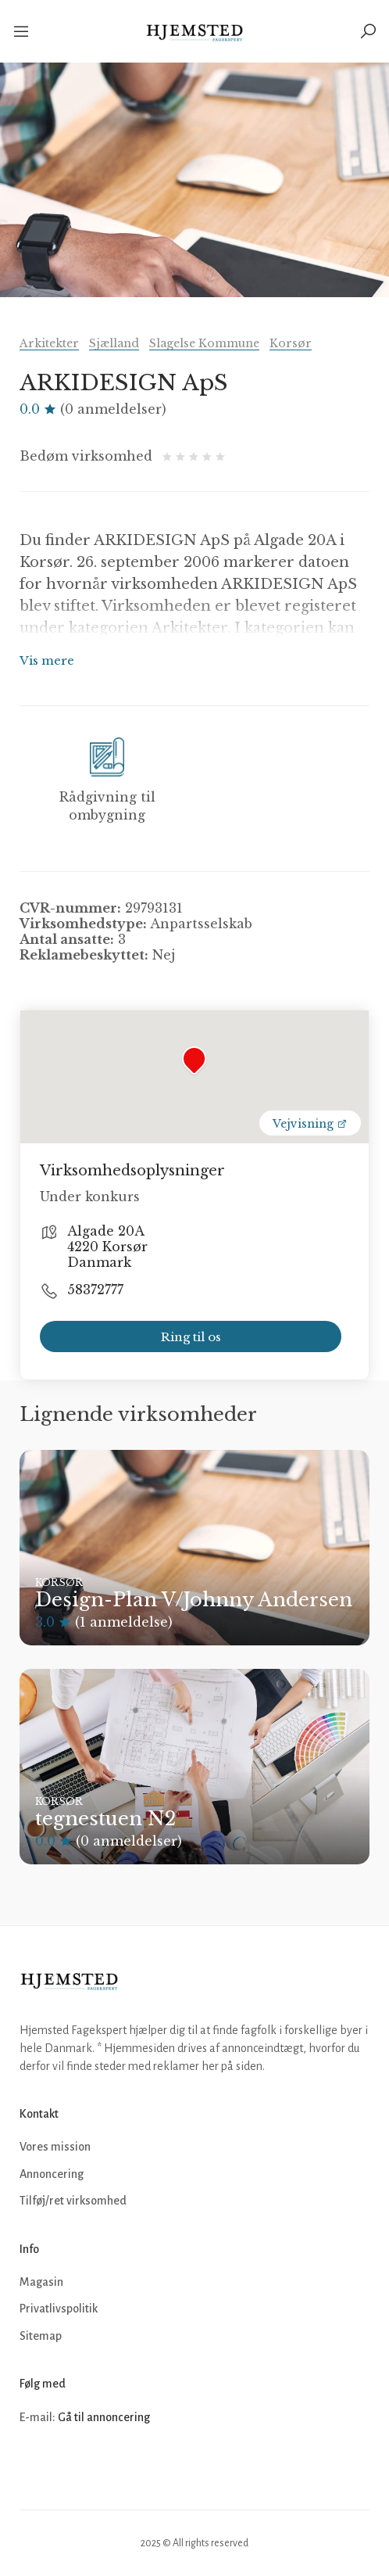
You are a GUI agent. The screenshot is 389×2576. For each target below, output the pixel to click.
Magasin (41, 2282)
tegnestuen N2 (105, 1818)
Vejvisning (310, 1124)
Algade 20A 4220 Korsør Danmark (107, 1246)
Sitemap (41, 2336)
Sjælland (114, 343)
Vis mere (47, 660)
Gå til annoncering (104, 2417)
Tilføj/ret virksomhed (73, 2200)
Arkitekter (49, 343)
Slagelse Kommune (204, 343)
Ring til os (191, 1336)
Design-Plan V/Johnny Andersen (193, 1599)
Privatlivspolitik (59, 2308)
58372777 (95, 1289)
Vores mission (55, 2146)
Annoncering (52, 2174)
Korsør (290, 343)
